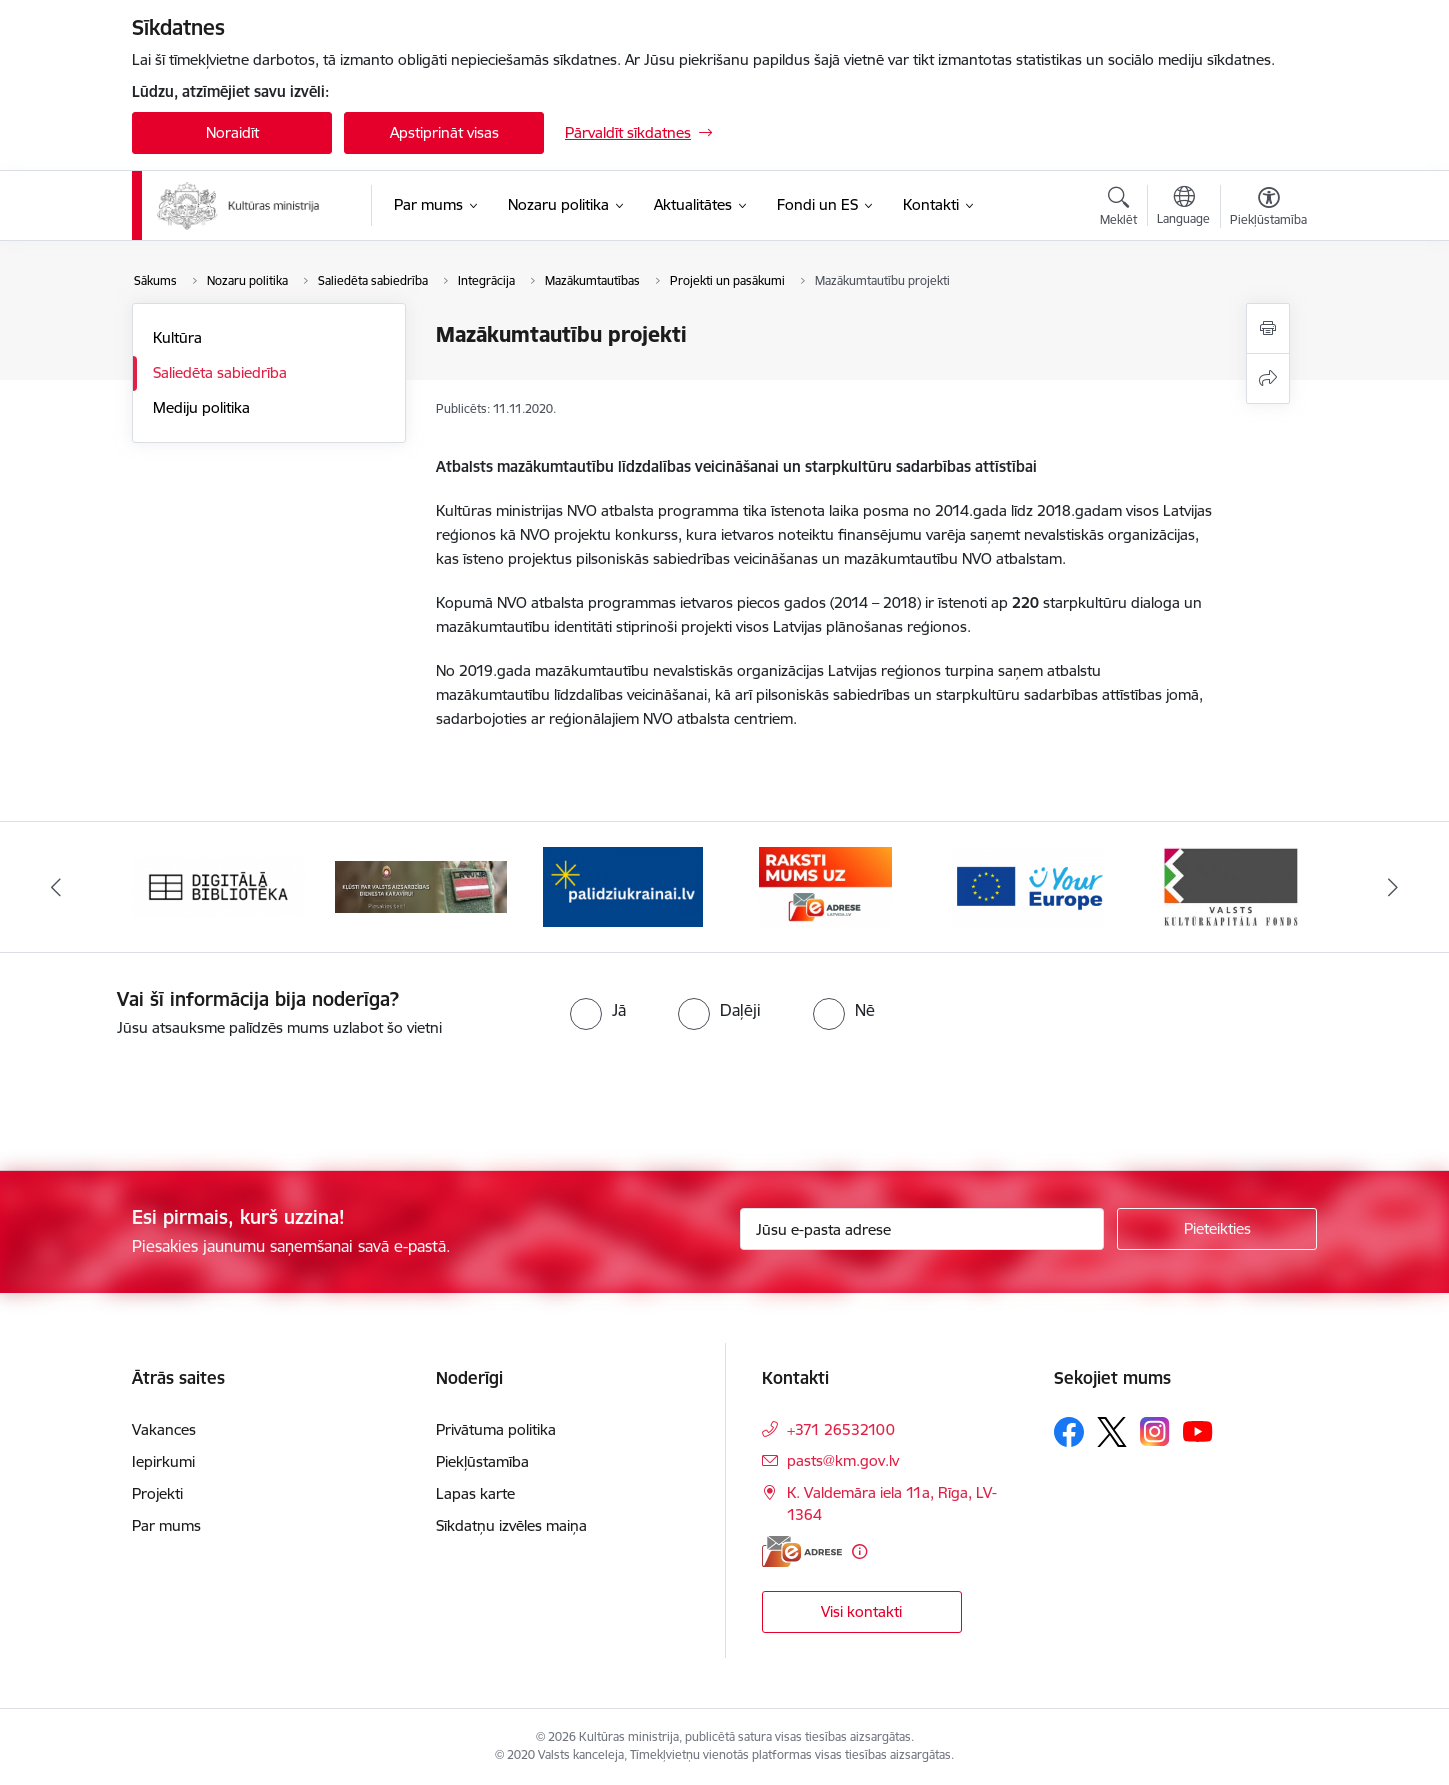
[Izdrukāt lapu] (1268, 328)
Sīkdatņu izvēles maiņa (511, 1525)
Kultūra (177, 337)
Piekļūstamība (482, 1461)
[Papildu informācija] (859, 1551)
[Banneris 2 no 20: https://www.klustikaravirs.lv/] (421, 885)
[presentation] (167, 1096)
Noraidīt (232, 132)
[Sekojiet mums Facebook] (1069, 1432)
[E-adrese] (802, 1551)
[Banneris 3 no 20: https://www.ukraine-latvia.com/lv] (623, 885)
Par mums (166, 1525)
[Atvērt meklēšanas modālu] (1118, 209)
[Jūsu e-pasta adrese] (922, 1229)
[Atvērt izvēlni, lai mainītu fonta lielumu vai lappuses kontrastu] (1268, 209)
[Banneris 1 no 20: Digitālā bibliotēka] (218, 885)
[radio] (598, 1010)
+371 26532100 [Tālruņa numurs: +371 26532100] (841, 1429)
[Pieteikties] (1217, 1229)
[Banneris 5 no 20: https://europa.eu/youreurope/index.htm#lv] (1028, 885)
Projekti (157, 1493)
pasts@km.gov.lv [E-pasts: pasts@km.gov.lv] (843, 1460)
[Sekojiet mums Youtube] (1198, 1431)
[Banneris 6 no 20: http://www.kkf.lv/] (1231, 885)
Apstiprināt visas (444, 132)
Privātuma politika (496, 1429)
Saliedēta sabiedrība (220, 372)
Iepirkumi (163, 1461)
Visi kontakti (861, 1611)
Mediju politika (201, 407)
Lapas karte (475, 1493)
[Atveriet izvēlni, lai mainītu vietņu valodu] (1183, 208)
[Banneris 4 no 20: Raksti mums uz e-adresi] (825, 885)
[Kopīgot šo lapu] (1268, 378)
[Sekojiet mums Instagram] (1155, 1431)
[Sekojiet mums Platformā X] (1112, 1432)
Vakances (164, 1429)
